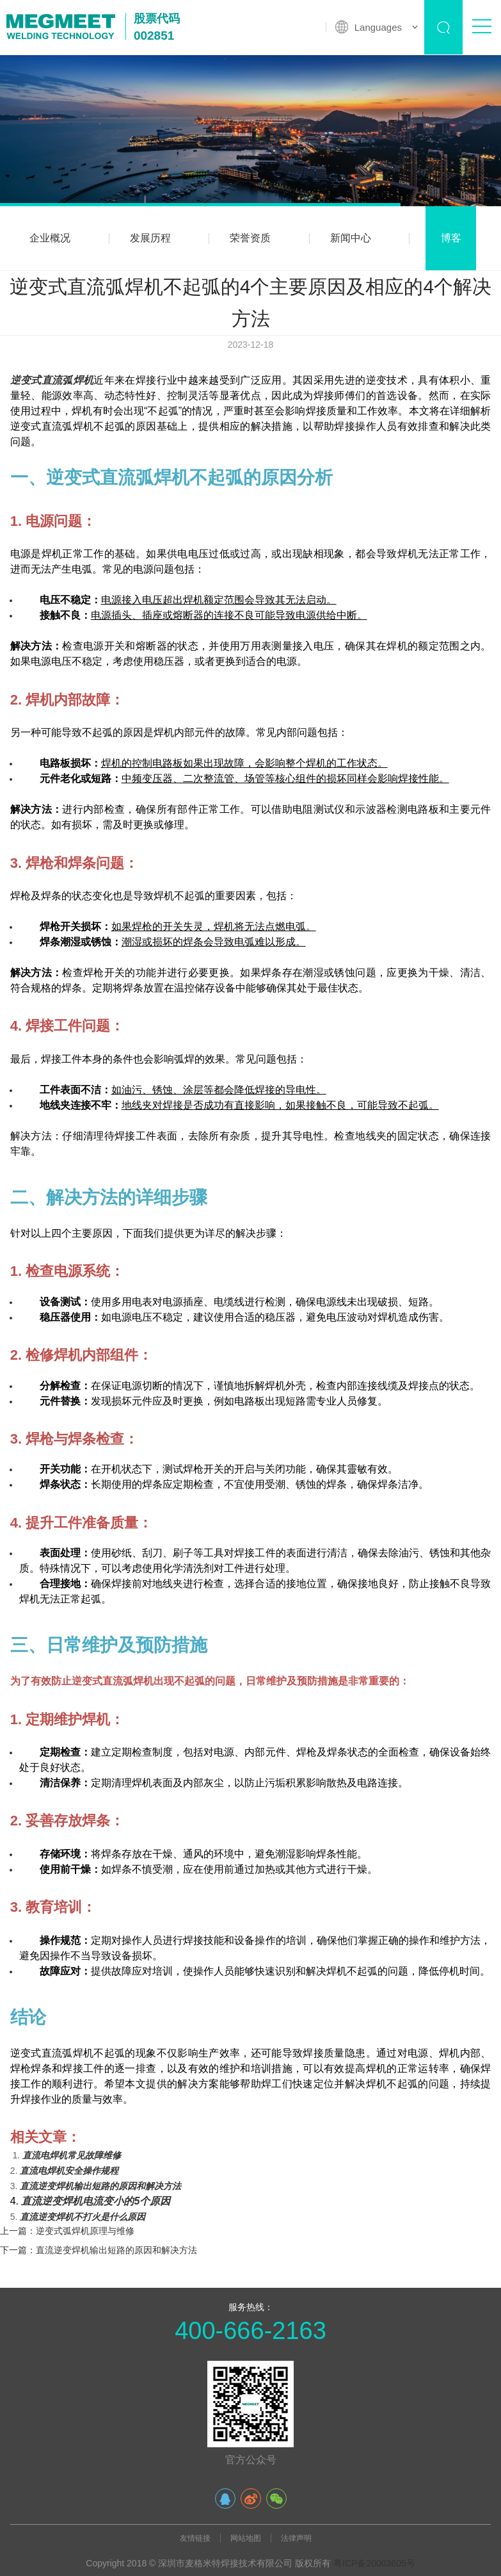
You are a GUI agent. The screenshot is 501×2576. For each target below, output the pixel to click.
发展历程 (150, 237)
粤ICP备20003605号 (374, 2563)
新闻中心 (350, 237)
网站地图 (245, 2538)
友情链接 (195, 2538)
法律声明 (296, 2538)
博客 (451, 237)
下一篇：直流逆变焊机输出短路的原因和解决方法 (98, 2250)
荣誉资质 (250, 237)
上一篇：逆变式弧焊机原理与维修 (67, 2231)
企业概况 (49, 237)
